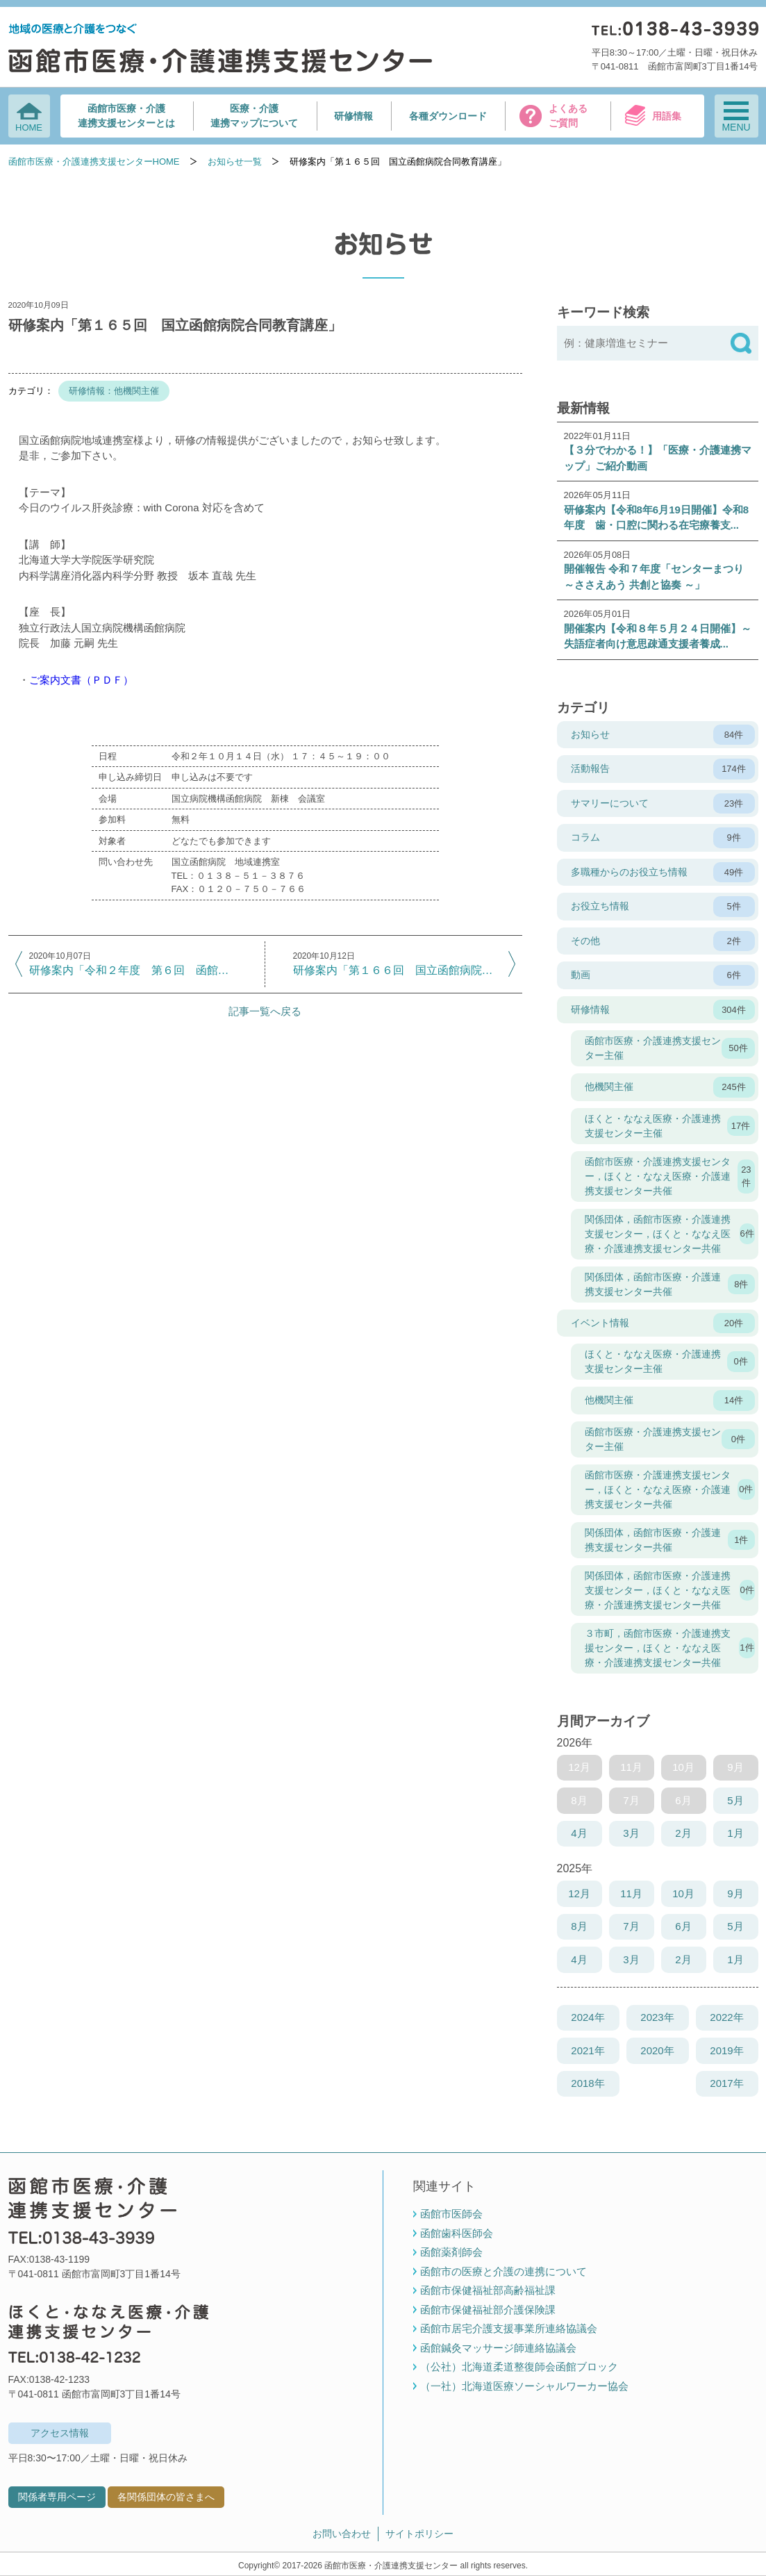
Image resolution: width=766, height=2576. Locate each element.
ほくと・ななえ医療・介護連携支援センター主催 (670, 1126)
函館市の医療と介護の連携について (503, 2271)
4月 (579, 1833)
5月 (735, 1800)
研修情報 (353, 116)
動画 (663, 975)
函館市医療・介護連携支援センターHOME (94, 161)
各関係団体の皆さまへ (166, 2496)
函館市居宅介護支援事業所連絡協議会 (508, 2328)
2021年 (587, 2050)
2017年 (726, 2083)
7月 (631, 1926)
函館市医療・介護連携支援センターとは (126, 116)
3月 (631, 1833)
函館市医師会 (451, 2214)
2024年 (587, 2017)
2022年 (726, 2017)
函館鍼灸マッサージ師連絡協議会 (498, 2348)
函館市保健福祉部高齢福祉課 (488, 2290)
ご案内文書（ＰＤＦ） (81, 680)
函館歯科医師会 (456, 2233)
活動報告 (663, 769)
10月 (683, 1893)
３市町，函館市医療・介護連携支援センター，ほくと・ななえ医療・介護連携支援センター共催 (670, 1648)
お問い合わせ (342, 2533)
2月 (683, 1833)
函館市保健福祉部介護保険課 (488, 2309)
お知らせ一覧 (235, 161)
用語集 (666, 116)
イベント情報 (663, 1323)
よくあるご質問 (568, 116)
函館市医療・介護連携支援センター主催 (670, 1048)
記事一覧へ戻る (264, 1011)
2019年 (726, 2050)
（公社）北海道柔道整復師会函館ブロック (519, 2366)
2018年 (587, 2083)
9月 (735, 1893)
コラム (663, 837)
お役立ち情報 (663, 906)
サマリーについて (663, 803)
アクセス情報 (60, 2432)
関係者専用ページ (57, 2496)
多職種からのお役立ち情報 (663, 872)
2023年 (657, 2017)
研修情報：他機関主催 (114, 391)
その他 (663, 941)
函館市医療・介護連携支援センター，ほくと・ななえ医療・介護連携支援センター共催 (670, 1176)
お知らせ (663, 735)
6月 (683, 1926)
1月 (735, 1833)
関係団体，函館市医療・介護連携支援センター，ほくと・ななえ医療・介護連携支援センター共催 (670, 1234)
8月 (579, 1926)
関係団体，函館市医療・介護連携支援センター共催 (670, 1284)
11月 (631, 1893)
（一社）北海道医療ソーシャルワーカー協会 (524, 2386)
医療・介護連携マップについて (254, 116)
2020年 (657, 2050)
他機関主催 (670, 1087)
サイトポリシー (419, 2533)
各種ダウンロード (448, 116)
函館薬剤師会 (451, 2252)
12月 (579, 1893)
